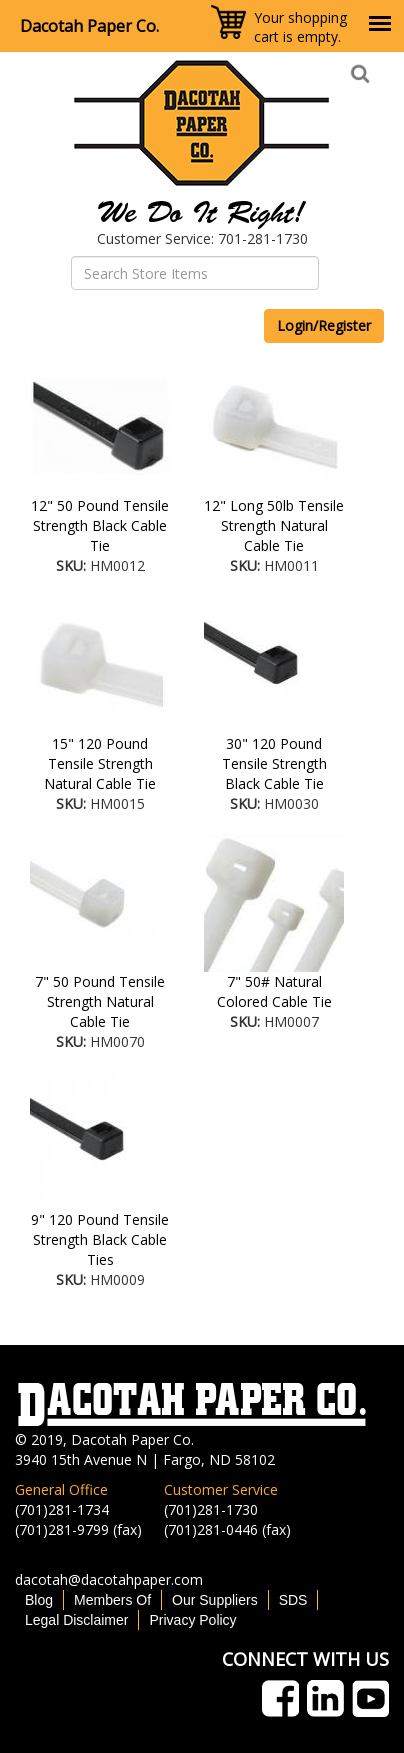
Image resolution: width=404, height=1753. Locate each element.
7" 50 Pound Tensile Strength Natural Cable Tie (100, 1001)
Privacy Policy (192, 1620)
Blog (39, 1600)
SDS (293, 1600)
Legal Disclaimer (76, 1620)
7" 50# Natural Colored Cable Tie (274, 991)
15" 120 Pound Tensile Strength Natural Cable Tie (100, 763)
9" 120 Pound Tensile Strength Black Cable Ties (100, 1239)
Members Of (112, 1600)
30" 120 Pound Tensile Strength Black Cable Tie (274, 763)
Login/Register (324, 325)
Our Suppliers (215, 1600)
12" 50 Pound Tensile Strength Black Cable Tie (100, 525)
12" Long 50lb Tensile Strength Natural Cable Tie (274, 525)
